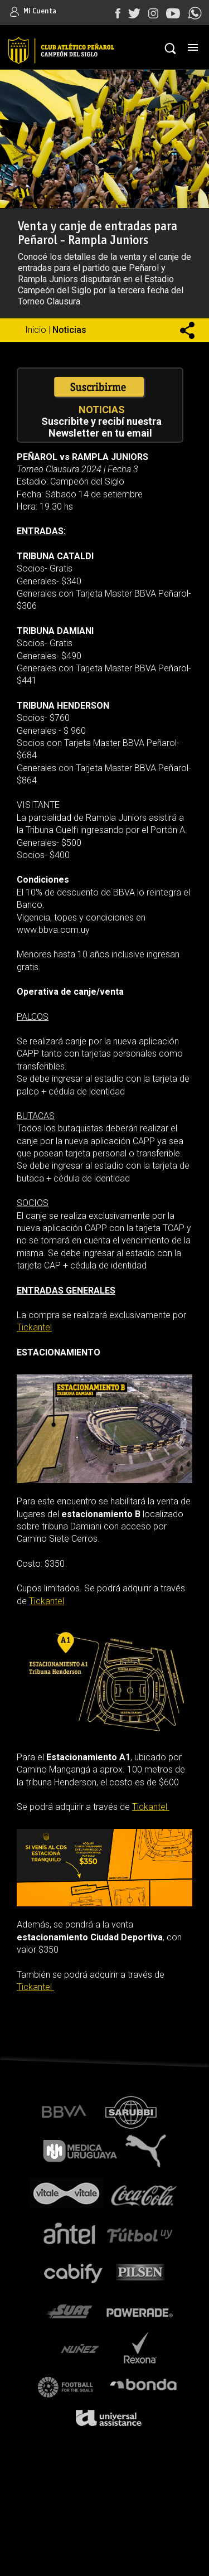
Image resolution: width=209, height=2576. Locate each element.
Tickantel (34, 1327)
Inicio (35, 330)
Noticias (69, 330)
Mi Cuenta (33, 11)
